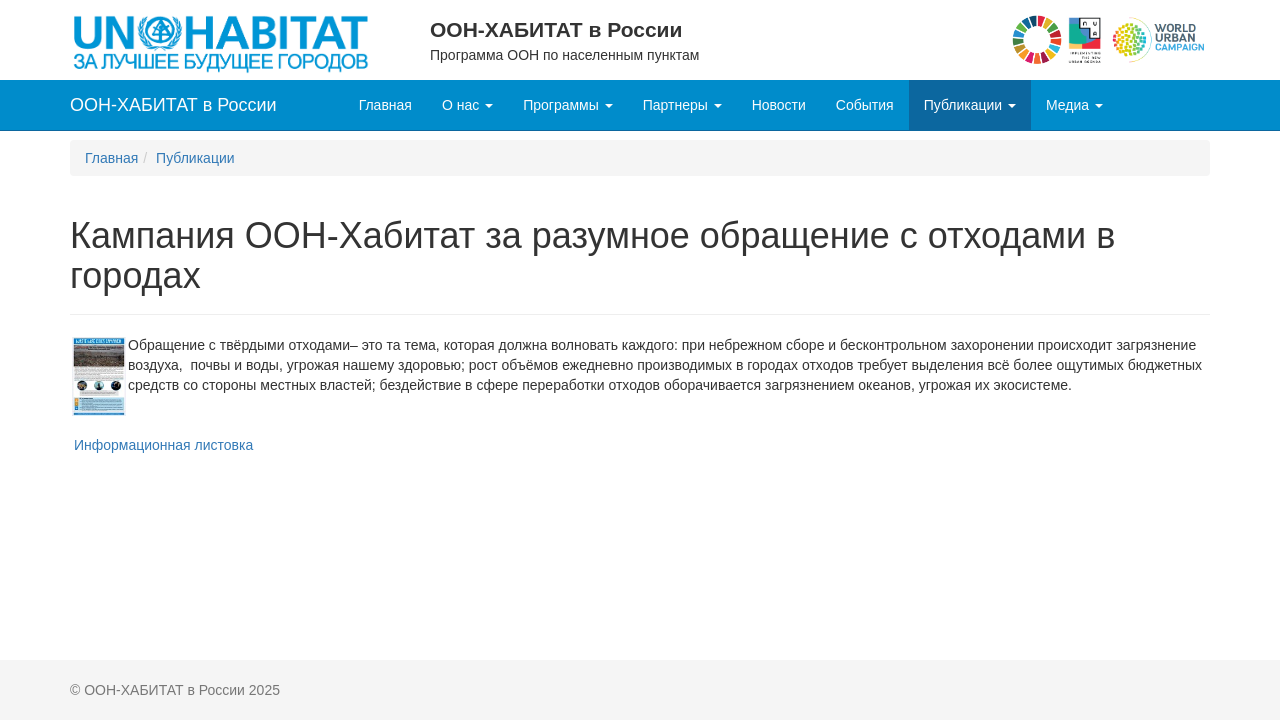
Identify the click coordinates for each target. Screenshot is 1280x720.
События (865, 105)
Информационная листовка (163, 445)
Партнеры (682, 105)
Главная (385, 105)
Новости (779, 105)
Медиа (1074, 105)
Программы (568, 105)
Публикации (970, 105)
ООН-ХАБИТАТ (173, 105)
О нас (467, 105)
